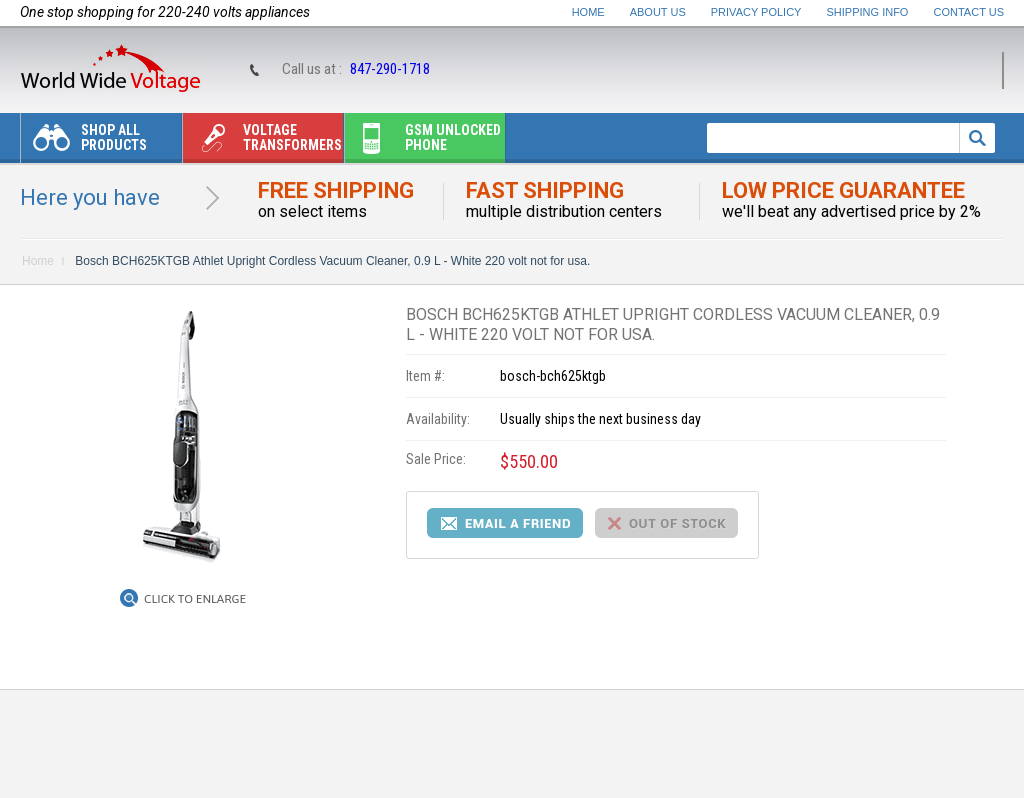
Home (588, 12)
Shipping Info (868, 12)
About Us (658, 12)
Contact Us (969, 12)
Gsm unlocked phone (423, 142)
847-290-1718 (390, 69)
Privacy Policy (756, 12)
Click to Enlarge (195, 599)
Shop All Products (84, 142)
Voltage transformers (262, 142)
